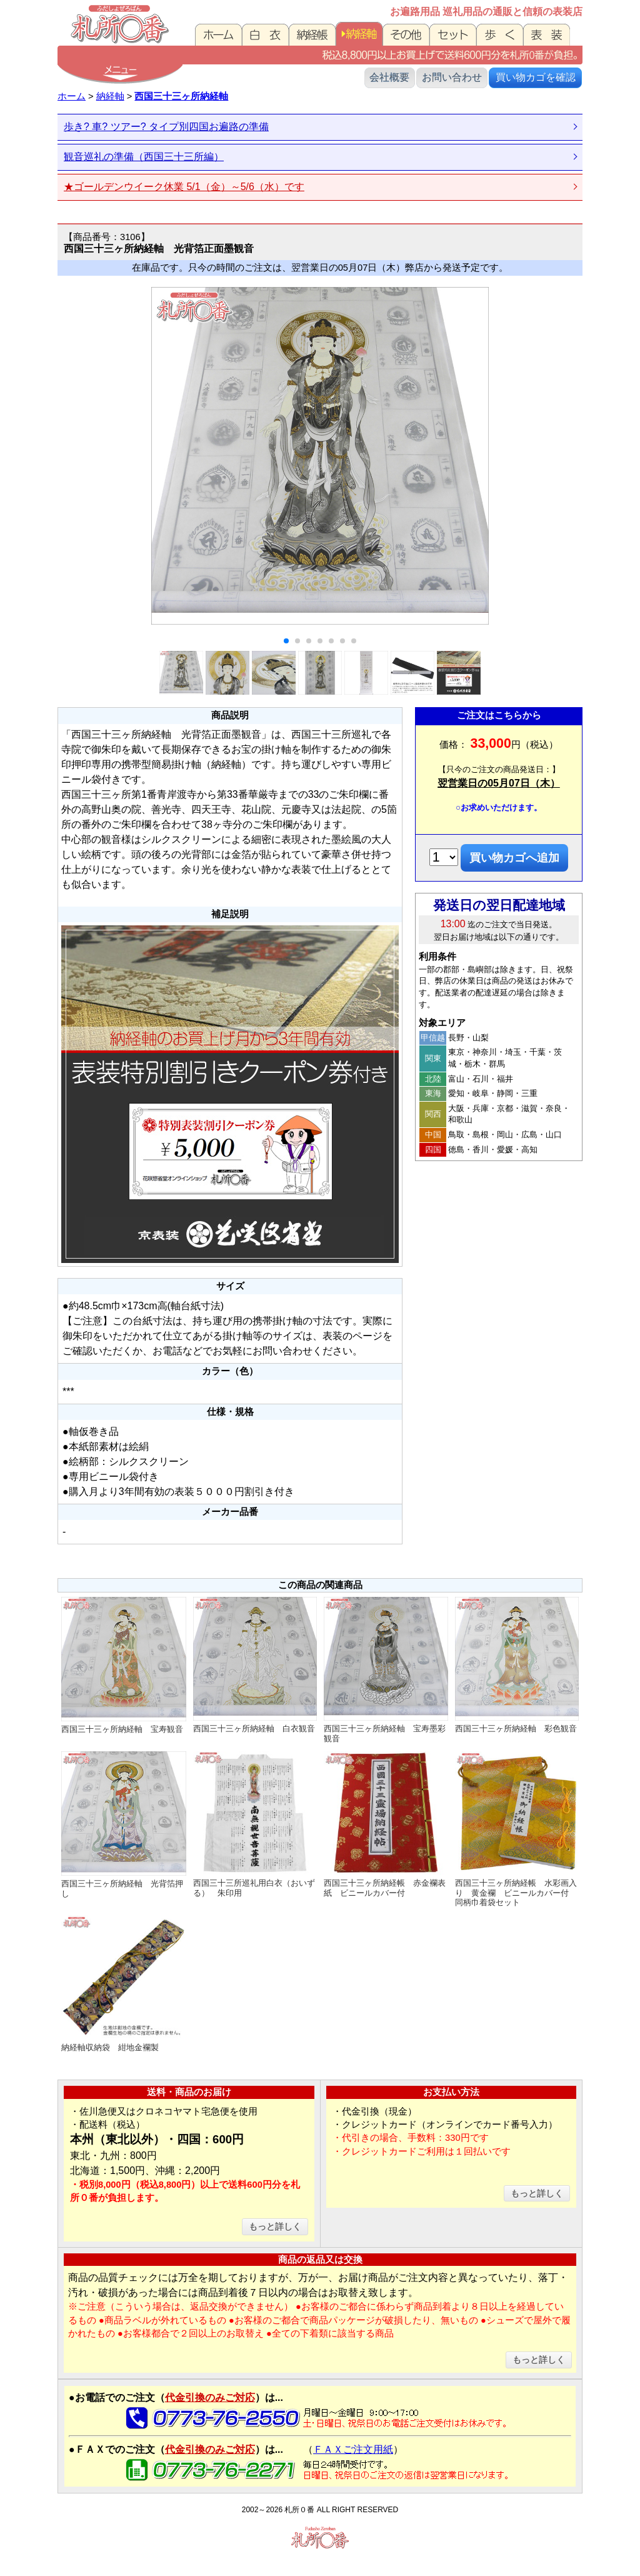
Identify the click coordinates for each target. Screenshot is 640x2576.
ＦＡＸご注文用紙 (353, 2449)
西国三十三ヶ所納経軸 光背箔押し (123, 1824)
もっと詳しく (275, 2226)
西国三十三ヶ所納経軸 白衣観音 (255, 1665)
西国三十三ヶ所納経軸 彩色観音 (517, 1665)
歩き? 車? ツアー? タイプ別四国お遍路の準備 (166, 126)
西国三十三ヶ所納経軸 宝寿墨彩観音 (386, 1670)
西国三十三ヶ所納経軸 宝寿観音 (123, 1665)
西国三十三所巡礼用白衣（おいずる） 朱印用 (255, 1824)
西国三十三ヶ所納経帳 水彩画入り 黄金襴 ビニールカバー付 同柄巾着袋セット (517, 1829)
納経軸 (110, 96)
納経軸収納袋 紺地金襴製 (123, 1984)
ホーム (72, 96)
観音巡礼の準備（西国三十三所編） (144, 156)
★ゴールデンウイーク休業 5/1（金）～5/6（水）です (184, 186)
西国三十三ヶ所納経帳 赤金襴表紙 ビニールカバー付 (386, 1824)
